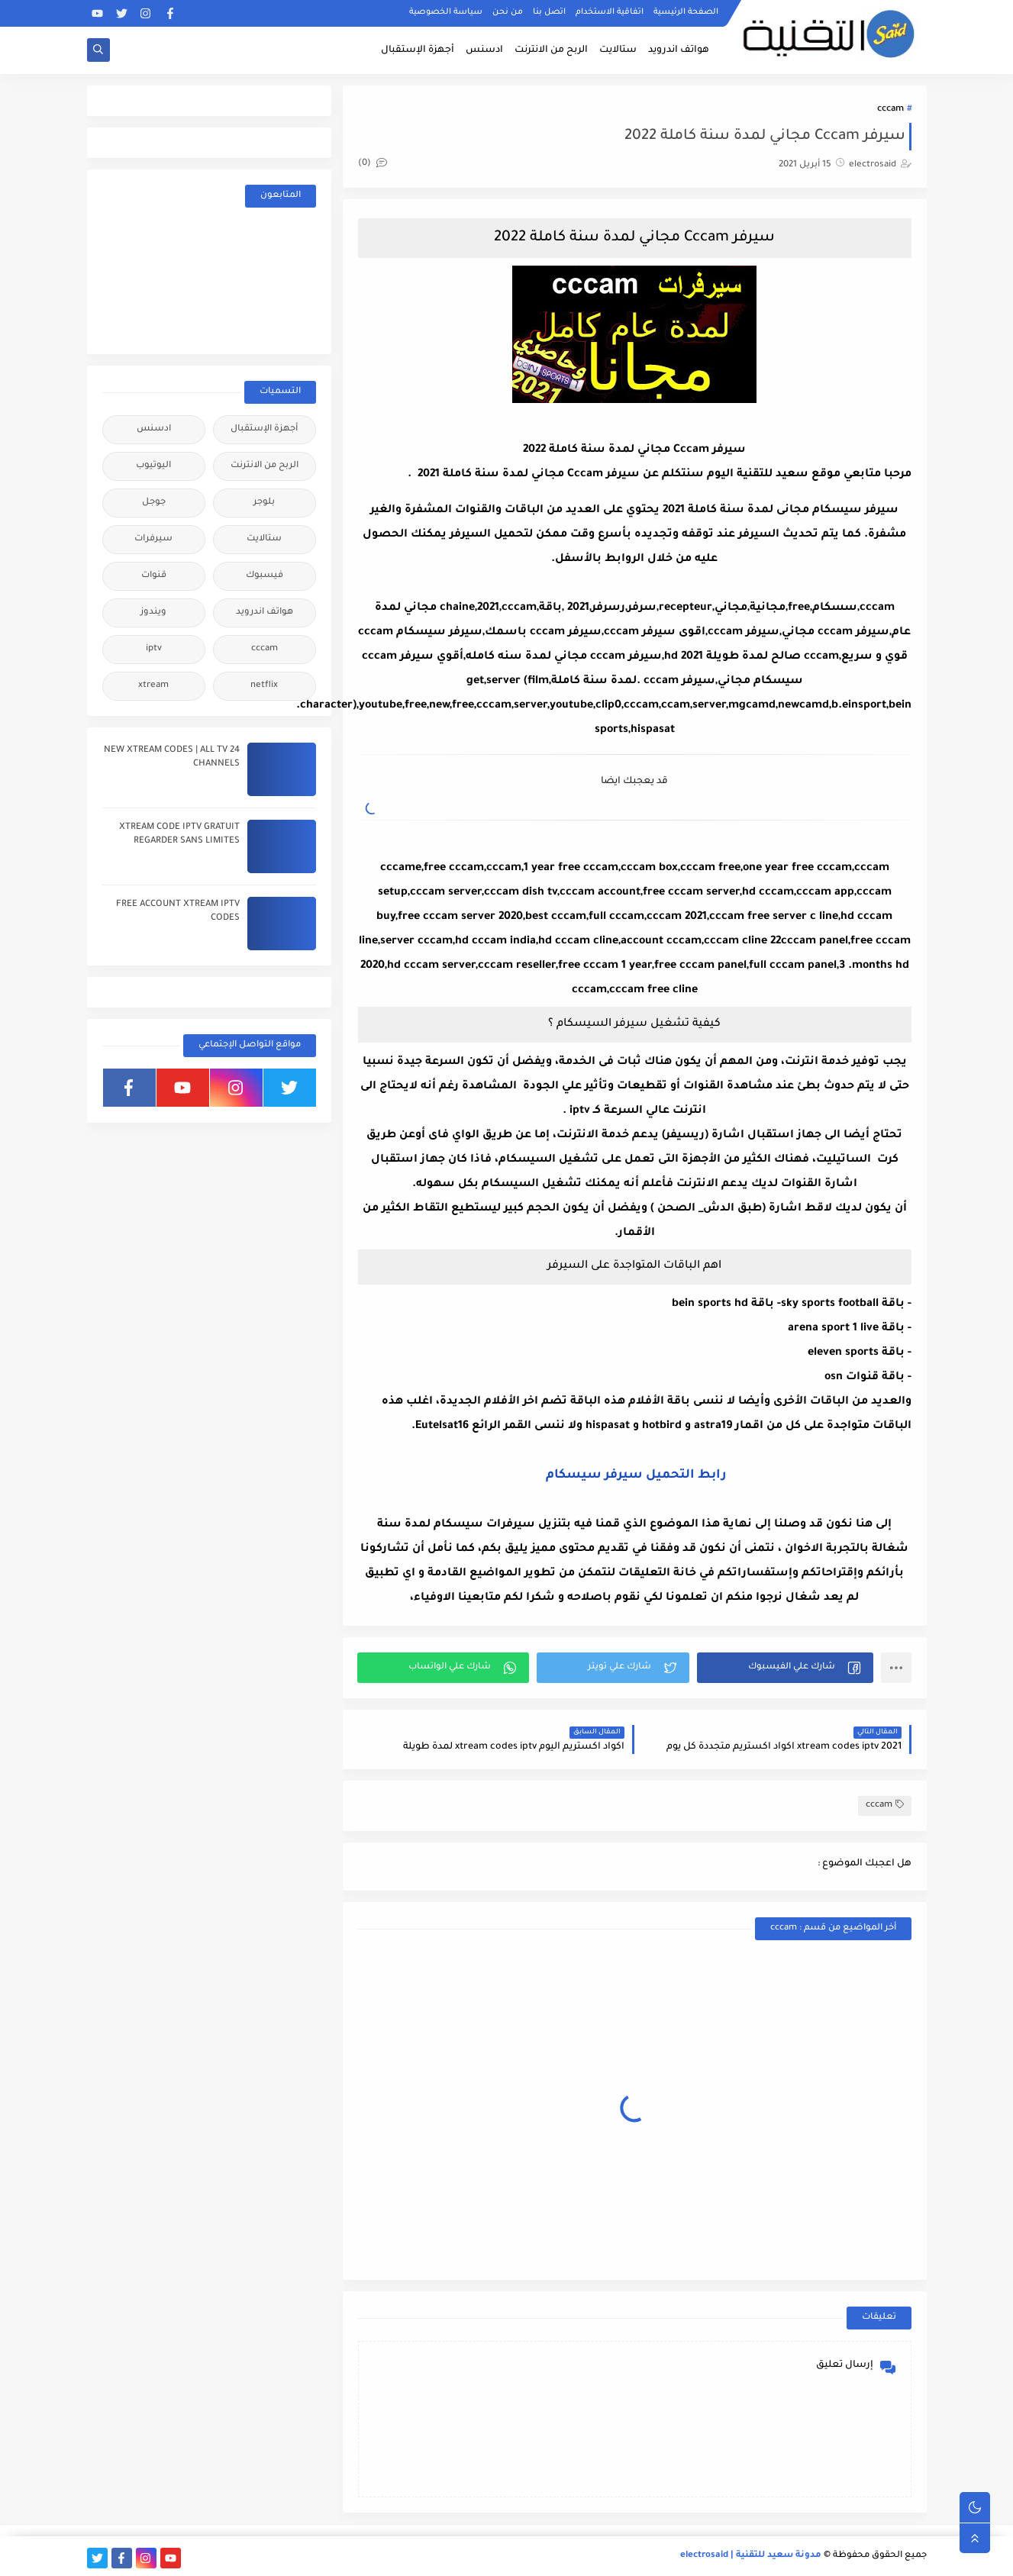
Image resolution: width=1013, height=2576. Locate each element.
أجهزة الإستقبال (417, 50)
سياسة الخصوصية (445, 12)
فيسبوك (264, 576)
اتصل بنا (549, 12)
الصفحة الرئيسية (685, 12)
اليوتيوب (153, 466)
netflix (264, 686)
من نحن (507, 12)
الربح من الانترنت (551, 50)
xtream (153, 686)
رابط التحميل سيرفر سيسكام (634, 1475)
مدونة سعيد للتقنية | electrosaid (750, 2556)
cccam (890, 109)
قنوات (153, 576)
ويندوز (153, 612)
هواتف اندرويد (678, 50)
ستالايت (618, 50)
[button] (785, 1667)
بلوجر (264, 503)
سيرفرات (153, 539)
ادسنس (484, 50)
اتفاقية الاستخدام (610, 12)
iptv (154, 649)
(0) (372, 164)
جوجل (154, 503)
